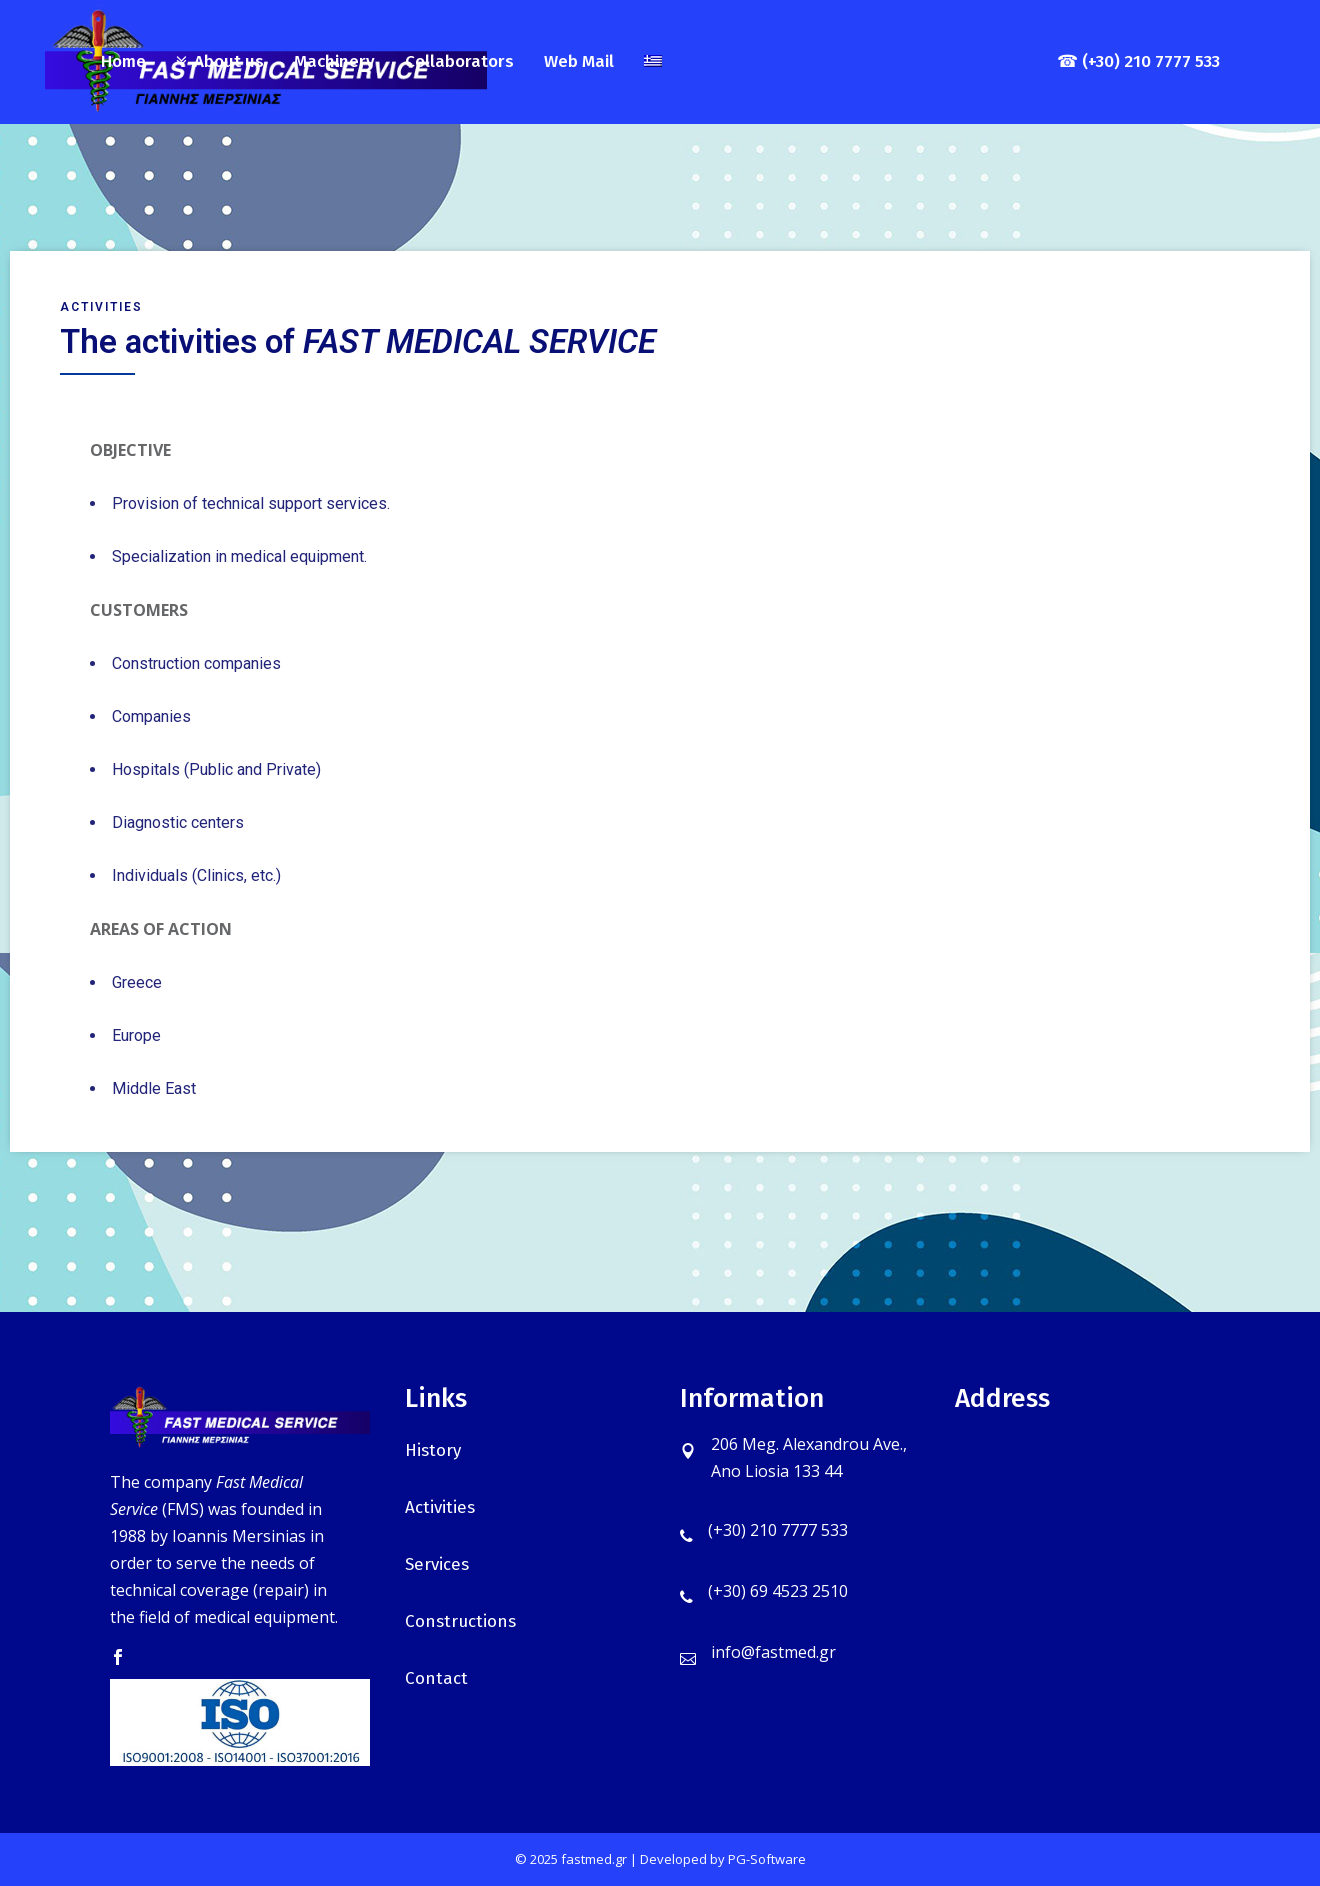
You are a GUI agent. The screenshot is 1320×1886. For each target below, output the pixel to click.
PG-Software (767, 1859)
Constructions (460, 1621)
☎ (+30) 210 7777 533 (1138, 61)
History (433, 1450)
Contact (436, 1678)
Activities (440, 1507)
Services (437, 1564)
